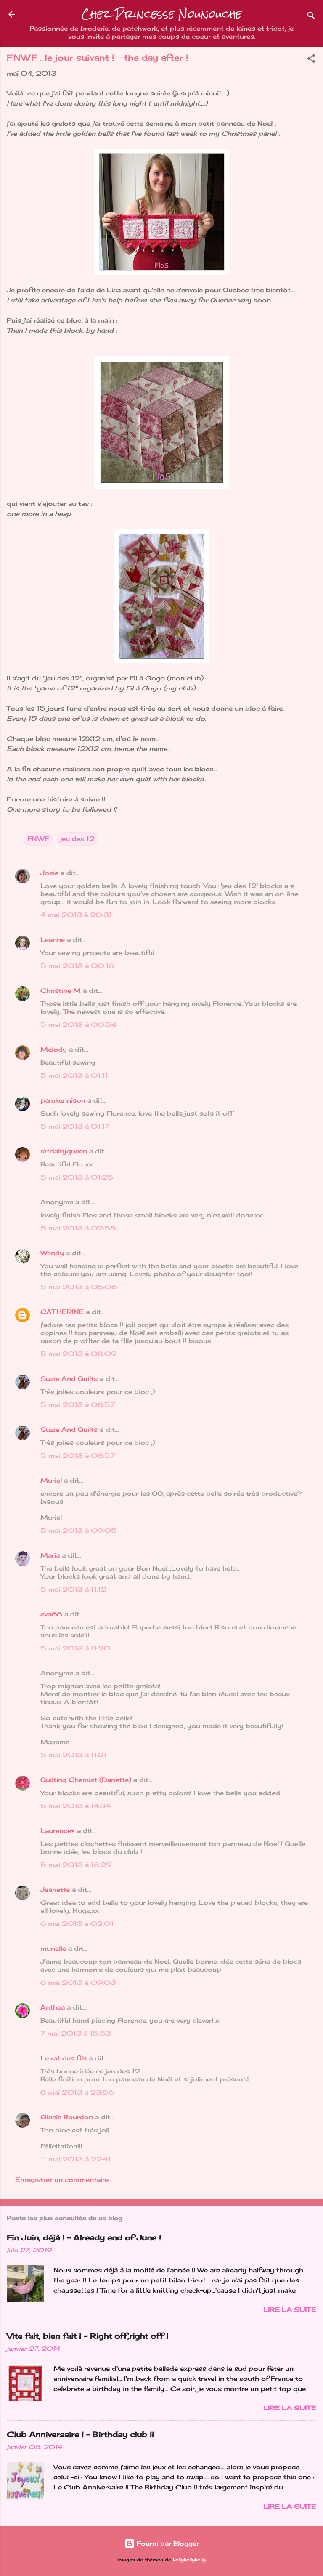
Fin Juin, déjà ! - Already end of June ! (84, 2237)
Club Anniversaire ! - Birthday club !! (80, 2434)
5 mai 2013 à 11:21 (73, 1755)
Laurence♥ (57, 1831)
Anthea (52, 2007)
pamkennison (62, 1100)
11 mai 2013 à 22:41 (75, 2159)
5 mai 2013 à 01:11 (74, 1075)
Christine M (60, 990)
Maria (50, 1555)
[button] (311, 59)
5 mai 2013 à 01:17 (74, 1126)
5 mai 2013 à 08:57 (77, 1405)
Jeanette (55, 1890)
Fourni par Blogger (161, 2543)
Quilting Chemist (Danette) (85, 1780)
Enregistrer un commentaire (62, 2180)
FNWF (38, 839)
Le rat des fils (63, 2058)
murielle (53, 1948)
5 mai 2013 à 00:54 (78, 1025)
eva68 (51, 1614)
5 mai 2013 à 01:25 (76, 1177)
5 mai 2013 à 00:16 (77, 966)
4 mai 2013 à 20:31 (76, 915)
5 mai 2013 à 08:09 (78, 1354)
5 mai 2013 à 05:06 (78, 1287)
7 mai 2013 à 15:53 (75, 2033)
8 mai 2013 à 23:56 (77, 2092)
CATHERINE (62, 1312)
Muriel (51, 1480)
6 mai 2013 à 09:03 (78, 1982)
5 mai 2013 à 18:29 (75, 1865)
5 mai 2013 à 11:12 (73, 1589)
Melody (53, 1049)
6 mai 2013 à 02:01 (77, 1924)
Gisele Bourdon (66, 2117)
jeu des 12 (77, 839)
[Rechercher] (311, 17)
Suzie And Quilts (69, 1379)
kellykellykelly (189, 2560)
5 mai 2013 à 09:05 (78, 1530)
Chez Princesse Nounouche (161, 14)
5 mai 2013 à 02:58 (78, 1228)
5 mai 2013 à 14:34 (75, 1806)
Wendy (52, 1253)
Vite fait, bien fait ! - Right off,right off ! (87, 2336)
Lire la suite (289, 2310)
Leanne (52, 940)
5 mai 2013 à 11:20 (75, 1648)
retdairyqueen (63, 1151)
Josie (49, 873)
